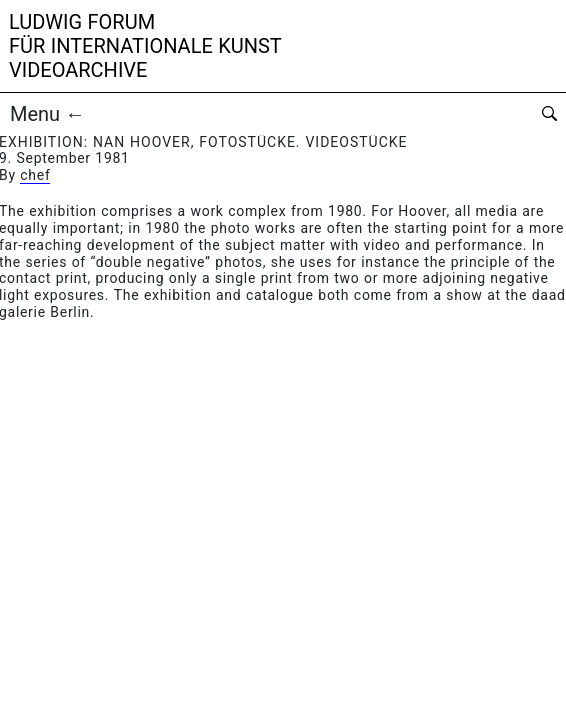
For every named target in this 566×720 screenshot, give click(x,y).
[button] (146, 113)
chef (35, 175)
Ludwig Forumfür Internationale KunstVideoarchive (145, 46)
